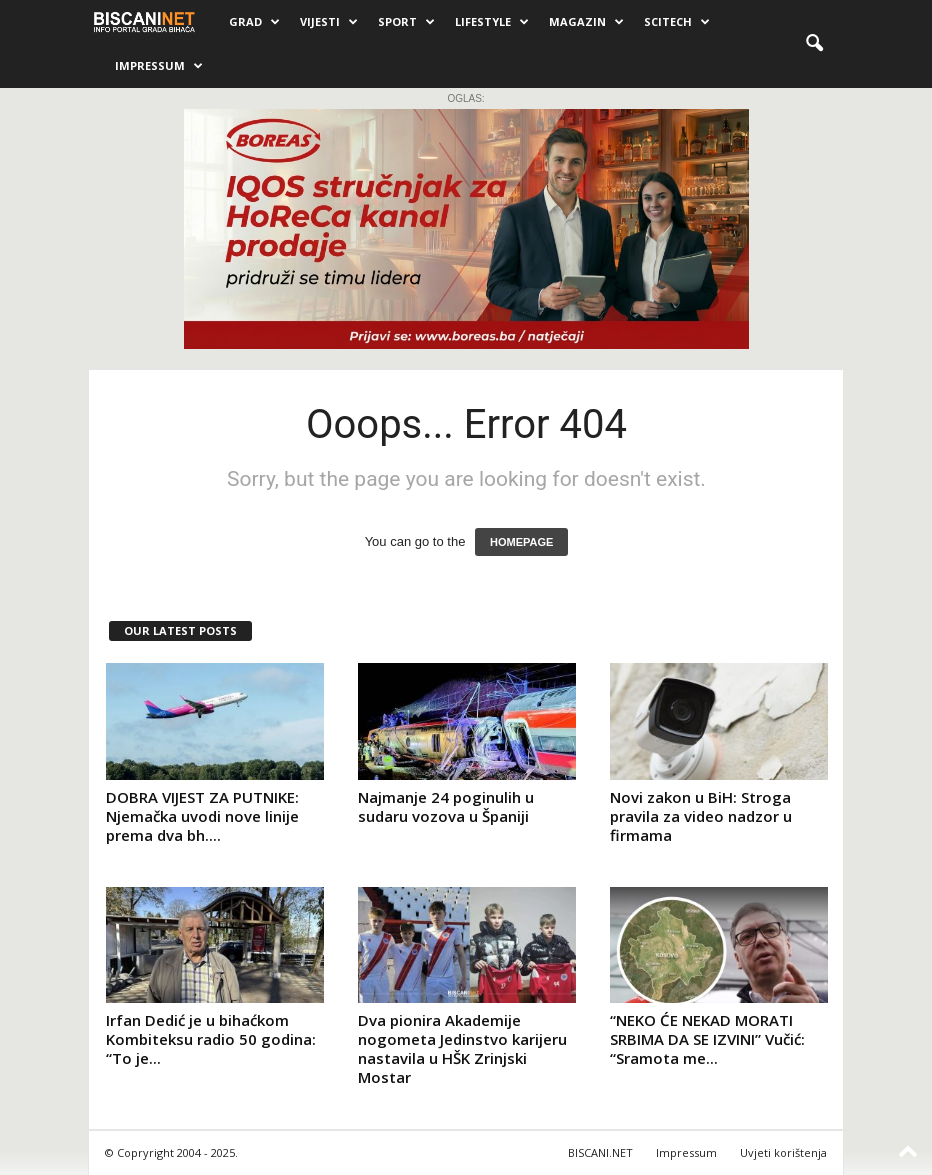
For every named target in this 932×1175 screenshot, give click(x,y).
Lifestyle (492, 22)
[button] (814, 44)
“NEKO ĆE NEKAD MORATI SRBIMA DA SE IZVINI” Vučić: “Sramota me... (707, 1039)
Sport (406, 22)
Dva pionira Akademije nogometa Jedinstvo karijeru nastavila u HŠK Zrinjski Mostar (462, 1048)
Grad (254, 22)
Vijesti (329, 22)
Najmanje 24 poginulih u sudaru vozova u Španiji (446, 806)
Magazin (586, 22)
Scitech (677, 22)
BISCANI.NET (600, 1152)
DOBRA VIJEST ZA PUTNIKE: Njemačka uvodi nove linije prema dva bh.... (202, 816)
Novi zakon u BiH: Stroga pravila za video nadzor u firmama (701, 816)
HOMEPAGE (521, 542)
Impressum (159, 66)
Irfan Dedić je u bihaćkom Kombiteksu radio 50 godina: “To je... (211, 1039)
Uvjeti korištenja (783, 1152)
